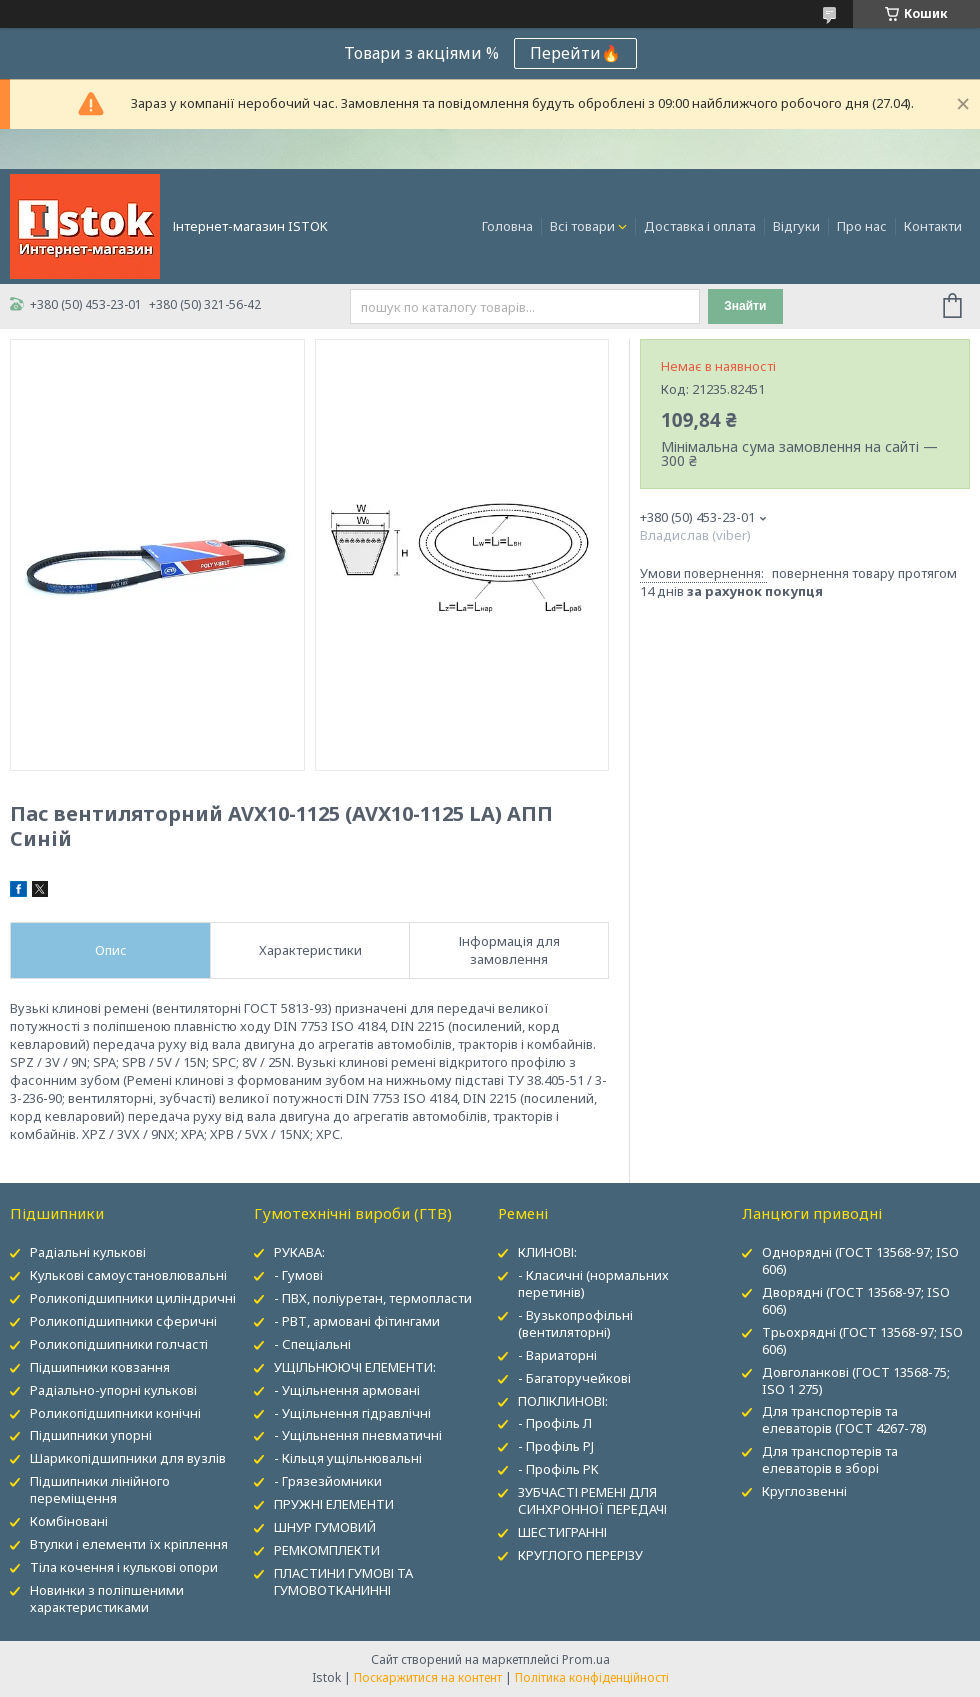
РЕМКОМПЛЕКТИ (327, 1550)
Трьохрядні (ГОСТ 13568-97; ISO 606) (862, 1340)
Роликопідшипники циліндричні (133, 1298)
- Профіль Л (555, 1423)
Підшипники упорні (91, 1435)
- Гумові (298, 1275)
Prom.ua (586, 1659)
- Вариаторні (557, 1355)
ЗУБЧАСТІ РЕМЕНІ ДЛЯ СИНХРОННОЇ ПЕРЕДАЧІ (592, 1500)
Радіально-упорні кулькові (113, 1390)
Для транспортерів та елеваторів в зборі (830, 1459)
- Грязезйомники (328, 1481)
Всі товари (582, 226)
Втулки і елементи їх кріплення (129, 1544)
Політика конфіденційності (592, 1677)
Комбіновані (69, 1521)
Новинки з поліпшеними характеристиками (107, 1598)
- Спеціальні (312, 1344)
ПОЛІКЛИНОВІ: (563, 1401)
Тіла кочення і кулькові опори (124, 1567)
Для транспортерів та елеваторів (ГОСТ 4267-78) (844, 1419)
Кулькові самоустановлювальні (128, 1275)
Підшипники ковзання (100, 1367)
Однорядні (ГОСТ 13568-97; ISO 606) (860, 1260)
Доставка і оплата (700, 226)
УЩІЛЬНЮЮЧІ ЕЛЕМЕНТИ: (355, 1367)
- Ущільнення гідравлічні (352, 1413)
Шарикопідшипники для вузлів (128, 1458)
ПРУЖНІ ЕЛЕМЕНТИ (334, 1504)
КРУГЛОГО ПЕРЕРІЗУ (580, 1555)
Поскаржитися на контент (428, 1677)
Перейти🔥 (575, 53)
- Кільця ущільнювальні (348, 1458)
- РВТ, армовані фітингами (357, 1321)
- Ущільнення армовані (347, 1390)
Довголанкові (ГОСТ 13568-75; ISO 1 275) (856, 1380)
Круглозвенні (804, 1491)
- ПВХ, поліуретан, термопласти (373, 1298)
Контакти (933, 226)
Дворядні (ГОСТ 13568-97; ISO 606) (856, 1300)
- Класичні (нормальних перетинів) (593, 1283)
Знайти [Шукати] (745, 306)
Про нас (862, 226)
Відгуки (796, 226)
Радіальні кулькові (88, 1252)
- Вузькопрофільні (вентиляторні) (575, 1323)
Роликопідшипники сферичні (123, 1321)
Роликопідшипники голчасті (119, 1344)
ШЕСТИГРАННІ (562, 1532)
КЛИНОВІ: (547, 1252)
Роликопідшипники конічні (115, 1413)
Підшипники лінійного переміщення (100, 1489)
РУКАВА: (299, 1252)
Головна (507, 226)
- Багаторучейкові (574, 1378)
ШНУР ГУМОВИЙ (325, 1527)
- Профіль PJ (556, 1446)
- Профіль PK (558, 1469)
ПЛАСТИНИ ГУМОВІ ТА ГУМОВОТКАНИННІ (343, 1581)
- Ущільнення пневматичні (358, 1435)
